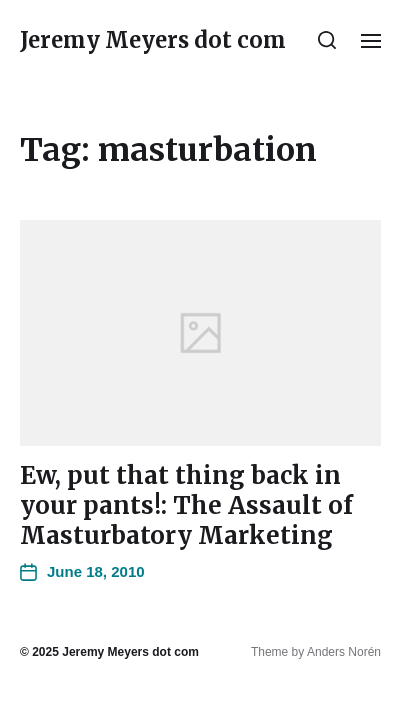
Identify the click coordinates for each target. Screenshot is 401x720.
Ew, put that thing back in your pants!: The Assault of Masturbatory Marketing (186, 505)
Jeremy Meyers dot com (153, 40)
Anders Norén (344, 652)
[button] (327, 40)
